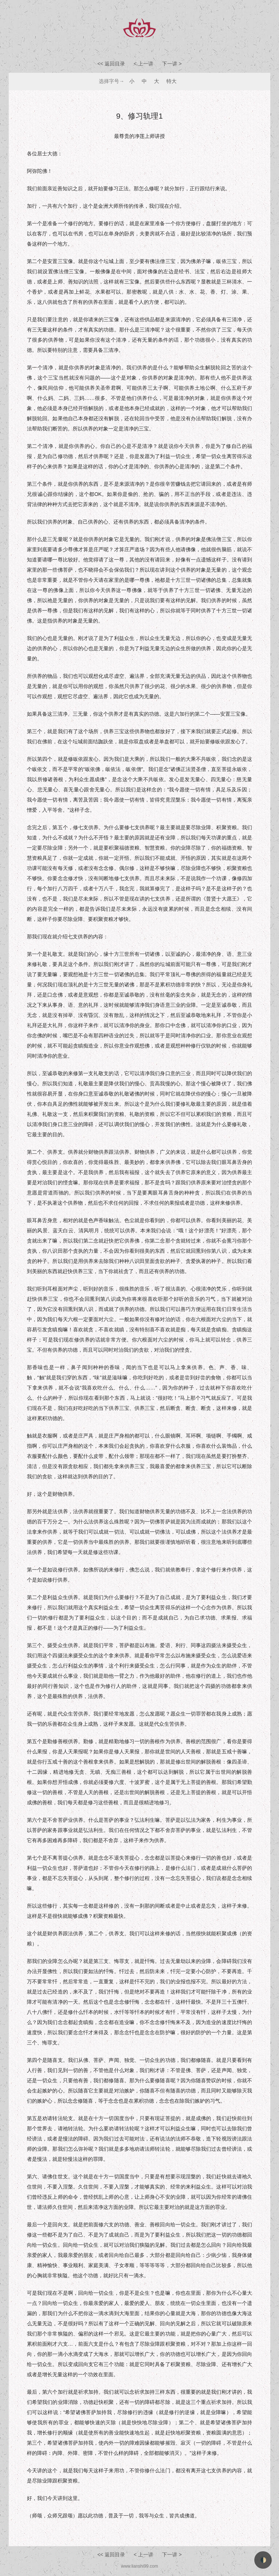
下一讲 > (172, 64)
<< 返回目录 (111, 64)
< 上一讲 (144, 64)
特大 (171, 81)
